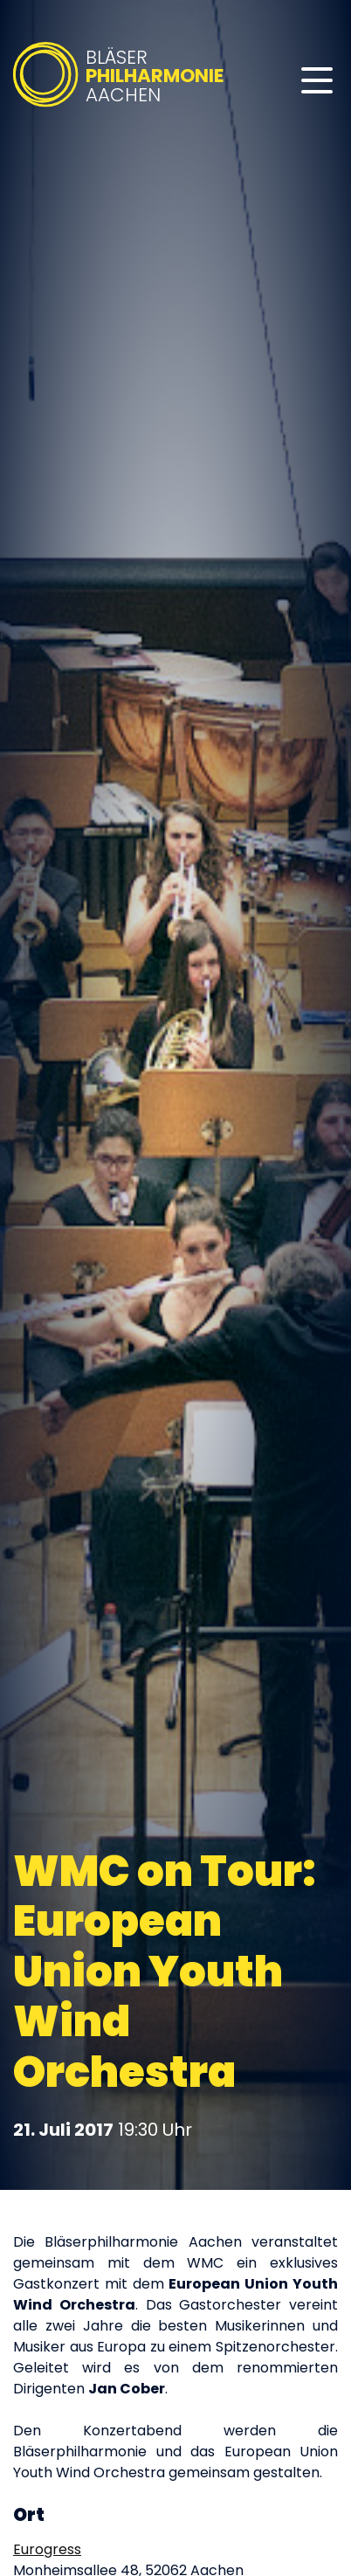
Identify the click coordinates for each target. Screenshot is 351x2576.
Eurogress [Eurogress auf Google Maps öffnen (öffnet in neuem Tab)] (47, 2549)
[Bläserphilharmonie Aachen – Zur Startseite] (120, 107)
